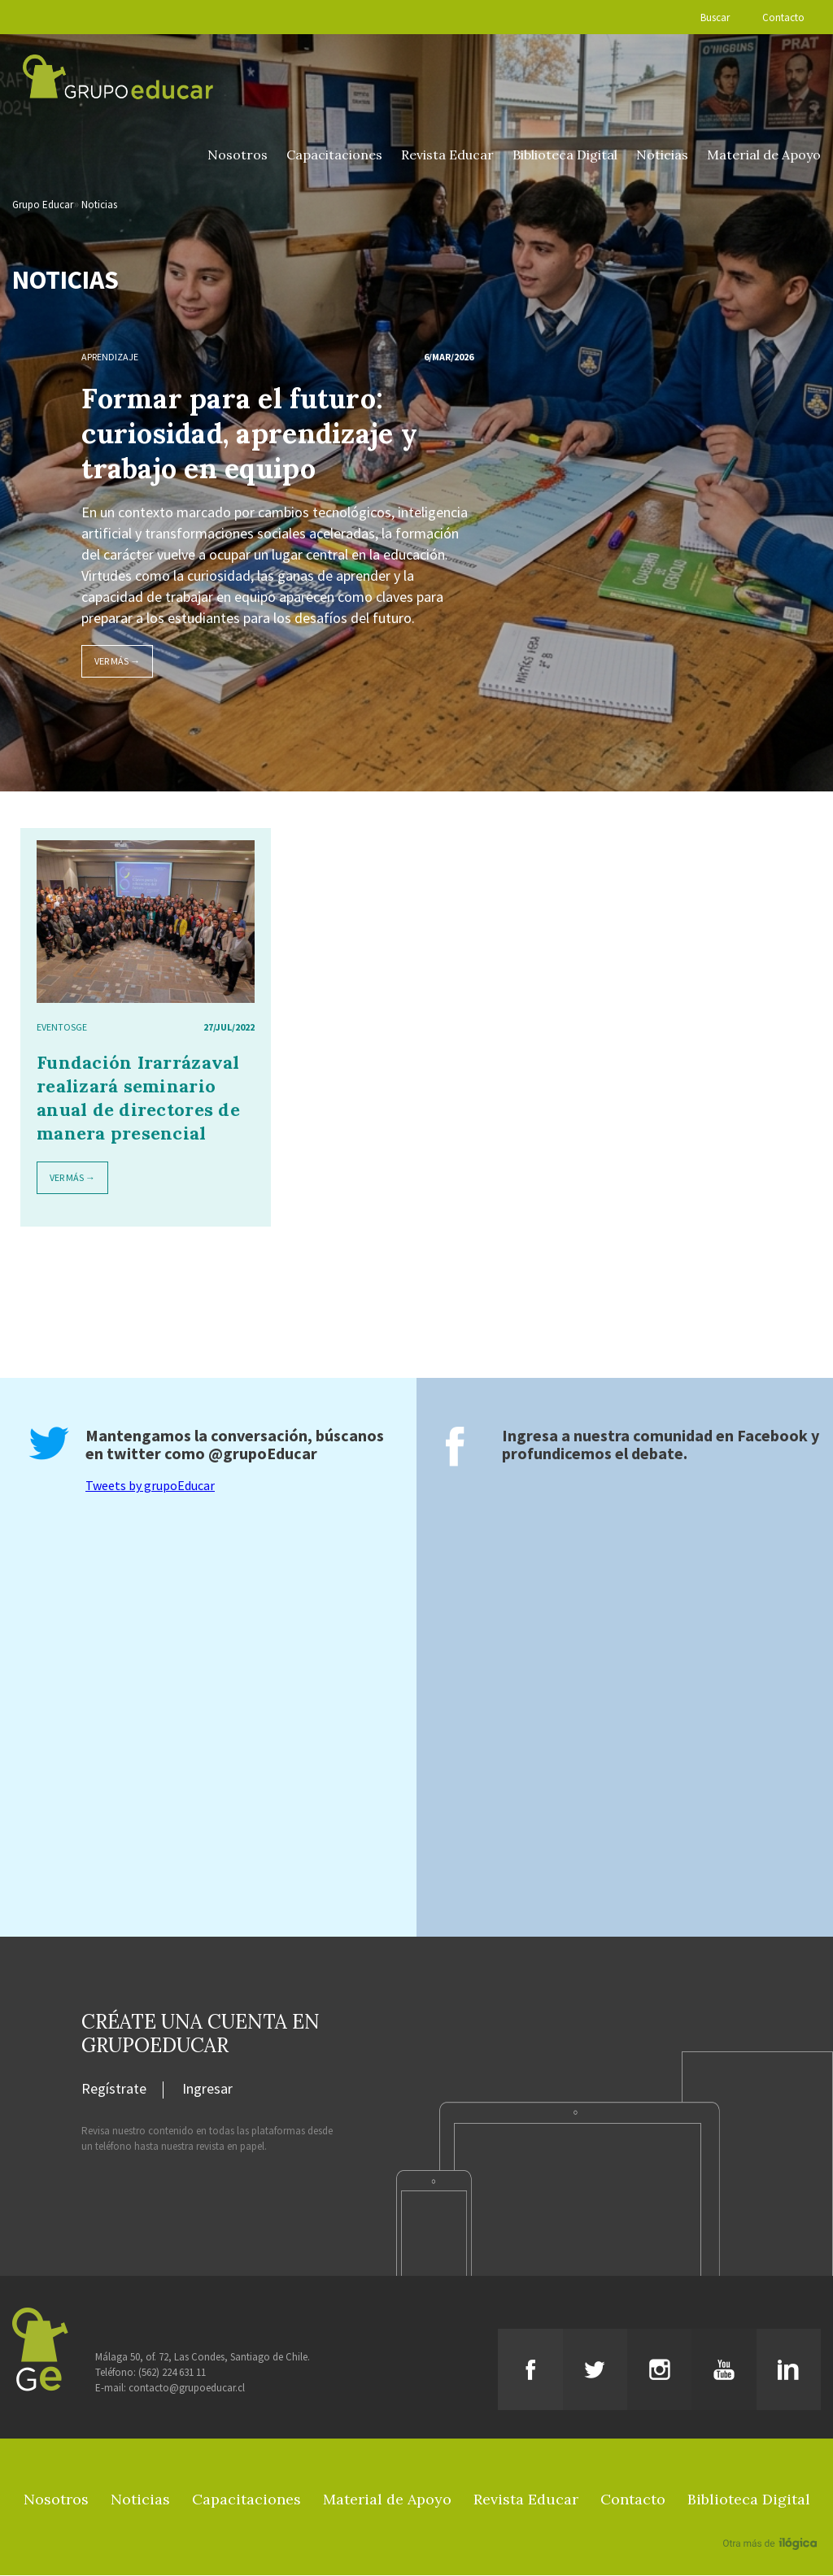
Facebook (772, 1436)
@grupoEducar (262, 1454)
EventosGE (62, 1028)
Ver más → (117, 662)
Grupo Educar (42, 205)
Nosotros (237, 155)
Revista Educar (447, 155)
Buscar (715, 17)
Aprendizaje (109, 357)
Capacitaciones (334, 155)
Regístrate (113, 2090)
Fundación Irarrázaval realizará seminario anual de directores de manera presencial (138, 1098)
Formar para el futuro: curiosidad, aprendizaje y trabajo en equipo (249, 433)
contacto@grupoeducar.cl (187, 2388)
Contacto (783, 17)
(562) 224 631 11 (172, 2373)
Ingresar (207, 2090)
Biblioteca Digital (564, 155)
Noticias (662, 155)
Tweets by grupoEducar (150, 1486)
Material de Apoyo (764, 155)
